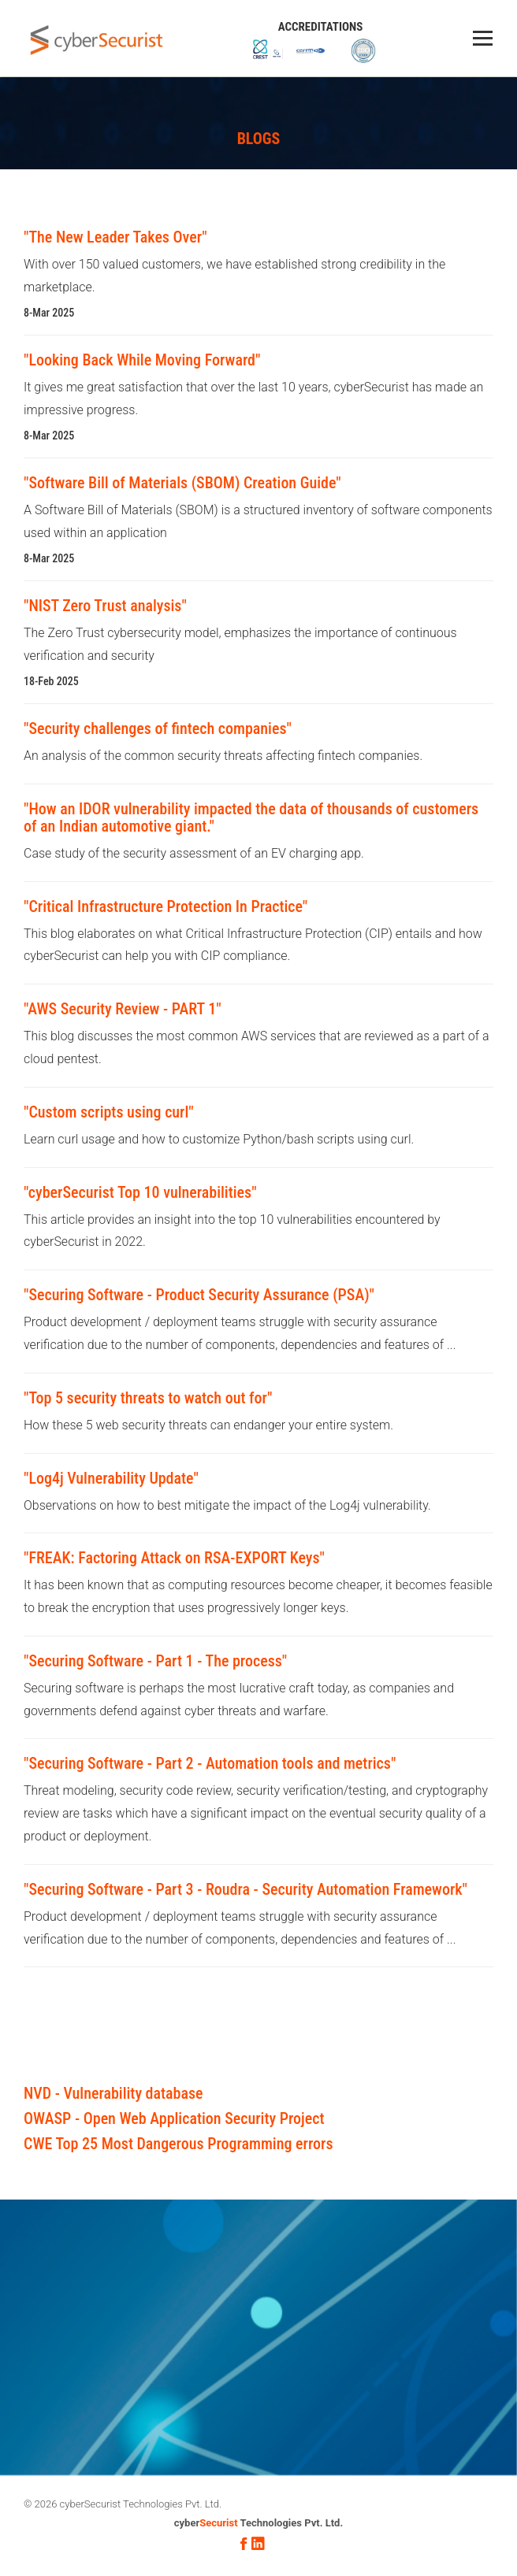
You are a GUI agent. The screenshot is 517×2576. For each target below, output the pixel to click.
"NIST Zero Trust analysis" (105, 605)
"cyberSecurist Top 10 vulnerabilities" (140, 1192)
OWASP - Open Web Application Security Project (174, 2118)
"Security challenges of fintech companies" (158, 728)
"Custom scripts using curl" (109, 1112)
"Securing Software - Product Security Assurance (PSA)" (199, 1294)
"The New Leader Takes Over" (115, 237)
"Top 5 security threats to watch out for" (148, 1397)
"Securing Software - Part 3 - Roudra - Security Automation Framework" (245, 1889)
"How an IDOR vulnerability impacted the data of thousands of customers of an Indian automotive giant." (251, 817)
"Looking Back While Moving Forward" (142, 359)
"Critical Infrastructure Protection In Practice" (165, 906)
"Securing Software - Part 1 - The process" (155, 1660)
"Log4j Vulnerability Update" (111, 1478)
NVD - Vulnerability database (113, 2093)
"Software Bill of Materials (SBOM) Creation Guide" (182, 482)
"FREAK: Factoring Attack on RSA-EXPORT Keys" (174, 1557)
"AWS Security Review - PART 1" (122, 1008)
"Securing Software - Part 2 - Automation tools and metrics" (210, 1763)
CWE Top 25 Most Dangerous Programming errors (178, 2143)
